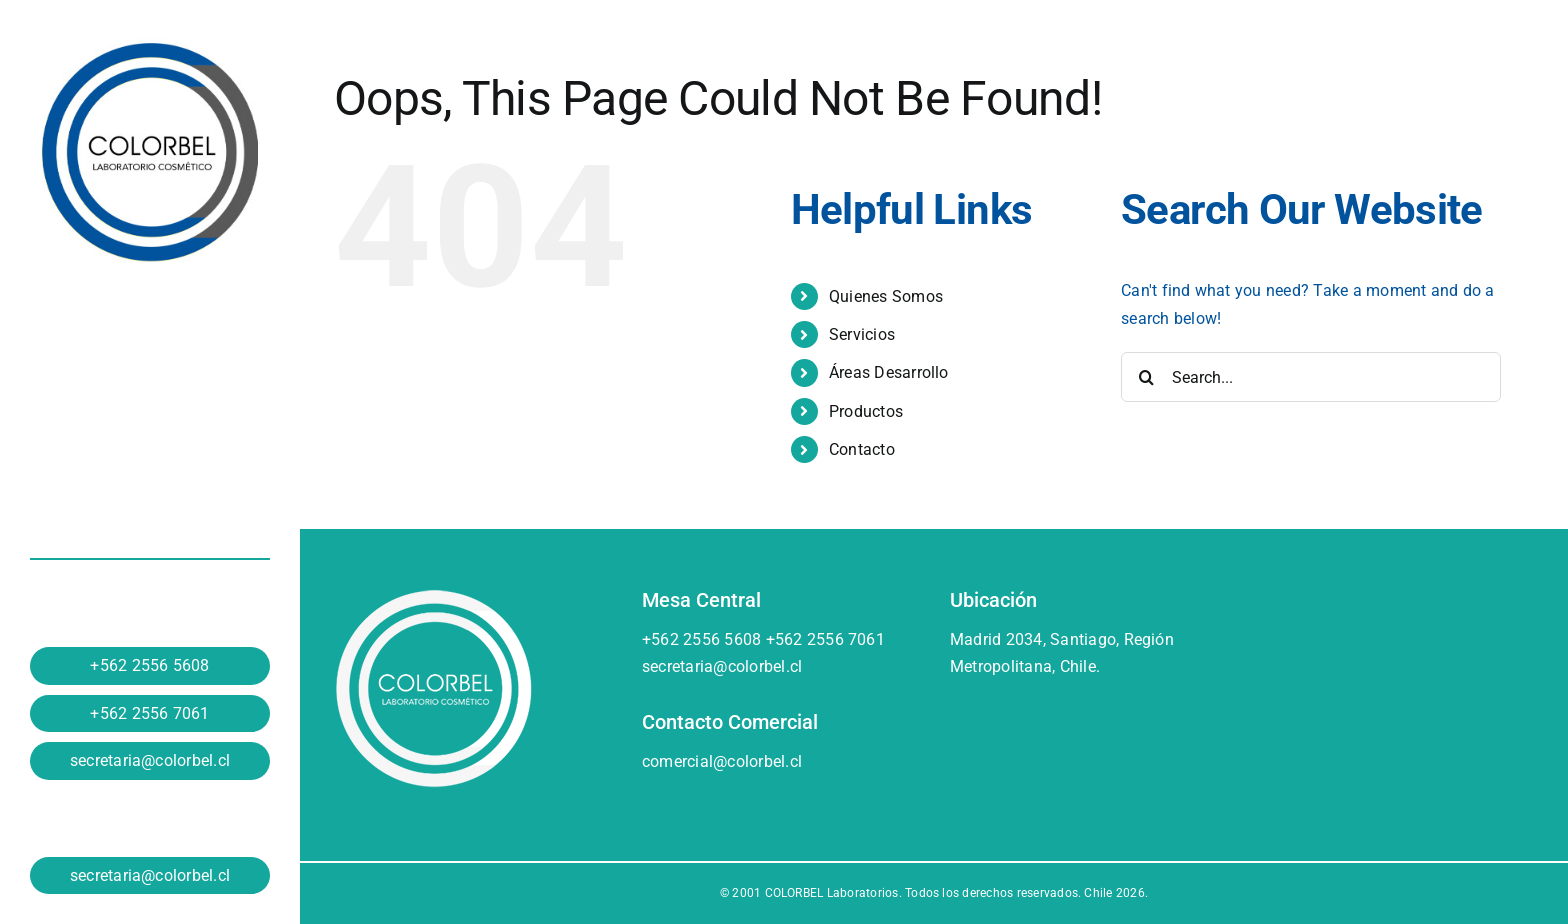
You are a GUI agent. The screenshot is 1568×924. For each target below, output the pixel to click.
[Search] (1146, 377)
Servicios (862, 334)
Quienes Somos (886, 296)
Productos (866, 411)
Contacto (862, 449)
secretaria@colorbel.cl (150, 760)
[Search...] (1311, 377)
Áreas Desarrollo (889, 372)
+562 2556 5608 (149, 665)
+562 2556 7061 (149, 713)
